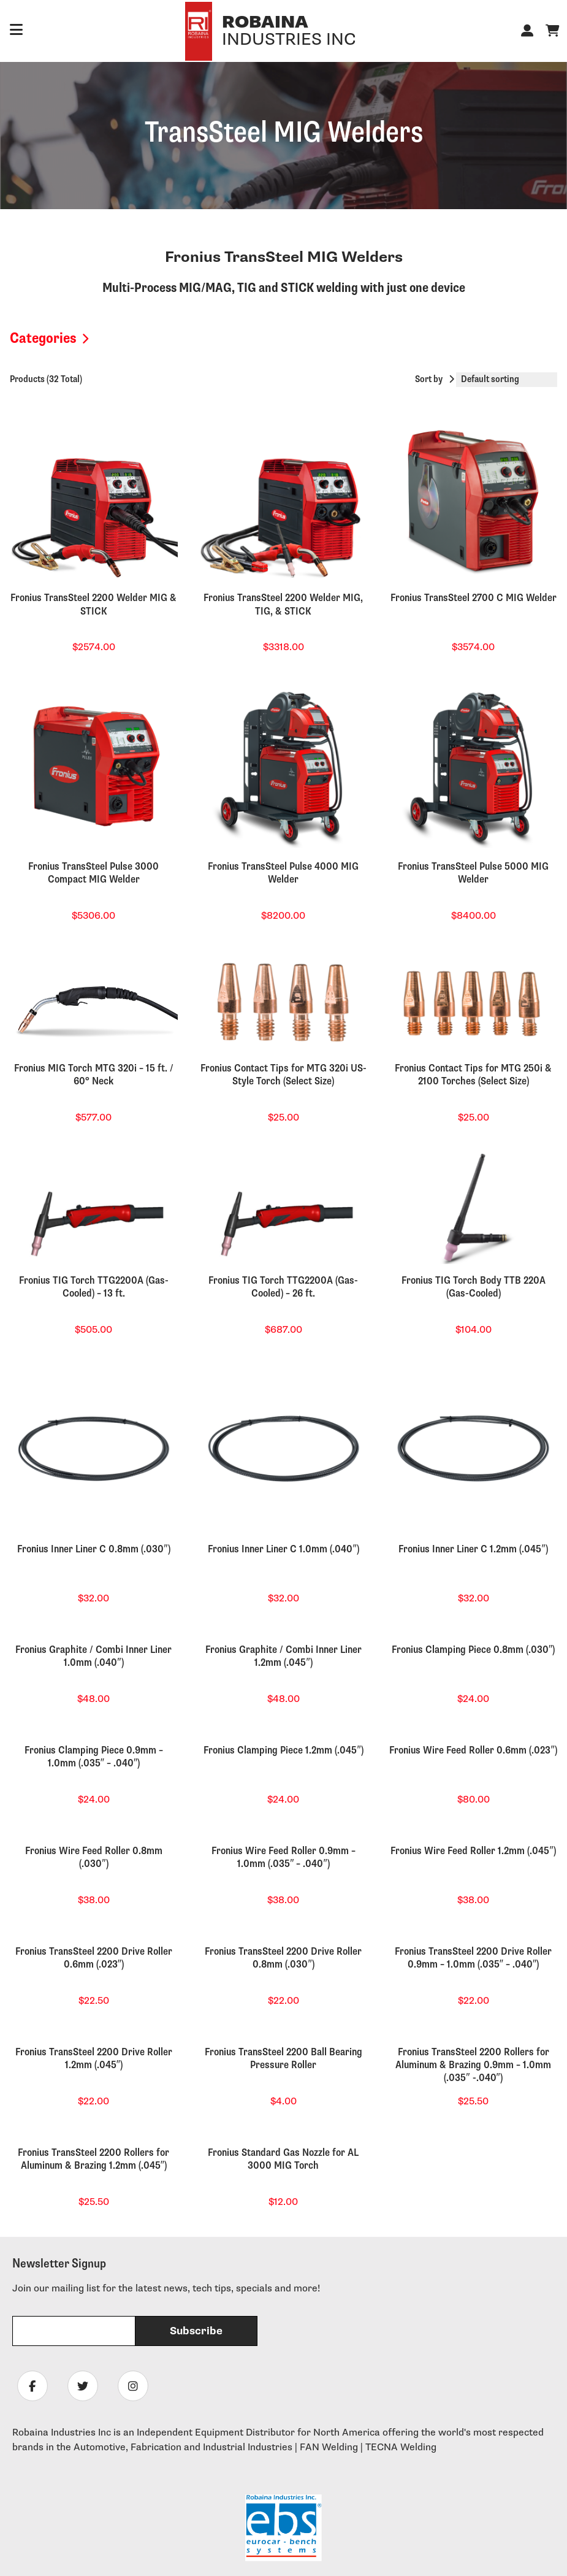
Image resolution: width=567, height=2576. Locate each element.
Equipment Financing (59, 2308)
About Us (33, 2232)
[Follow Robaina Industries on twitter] (82, 2005)
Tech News (36, 2329)
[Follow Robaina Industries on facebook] (32, 2005)
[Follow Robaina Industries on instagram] (133, 2005)
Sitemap (534, 2552)
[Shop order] (506, 379)
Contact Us (37, 2253)
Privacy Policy (471, 2552)
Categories (43, 338)
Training (30, 2350)
